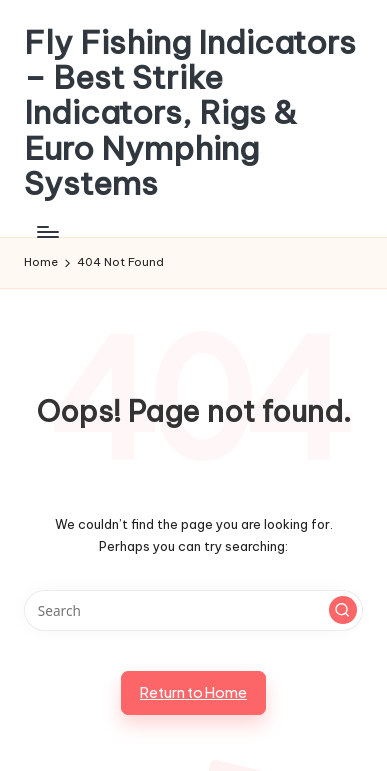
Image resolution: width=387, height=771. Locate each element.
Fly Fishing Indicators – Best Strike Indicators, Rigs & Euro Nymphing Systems (190, 113)
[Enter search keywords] (193, 611)
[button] (343, 610)
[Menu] (47, 231)
